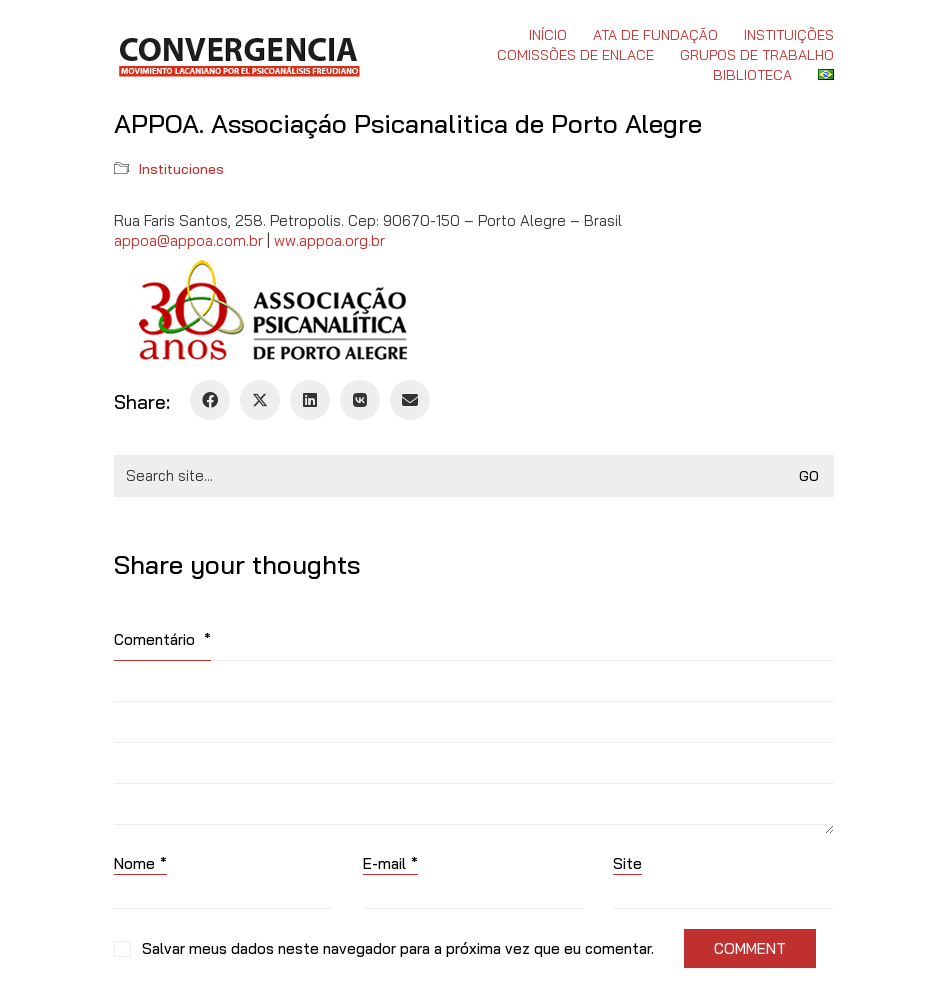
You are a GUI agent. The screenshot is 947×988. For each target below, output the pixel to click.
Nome (140, 864)
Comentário (162, 639)
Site (627, 863)
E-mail (390, 864)
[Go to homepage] (238, 55)
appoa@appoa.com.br (188, 240)
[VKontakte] (360, 400)
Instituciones (181, 169)
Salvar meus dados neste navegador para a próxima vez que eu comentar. (398, 948)
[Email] (410, 400)
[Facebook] (210, 400)
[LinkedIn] (310, 400)
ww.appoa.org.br (329, 240)
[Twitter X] (260, 400)
